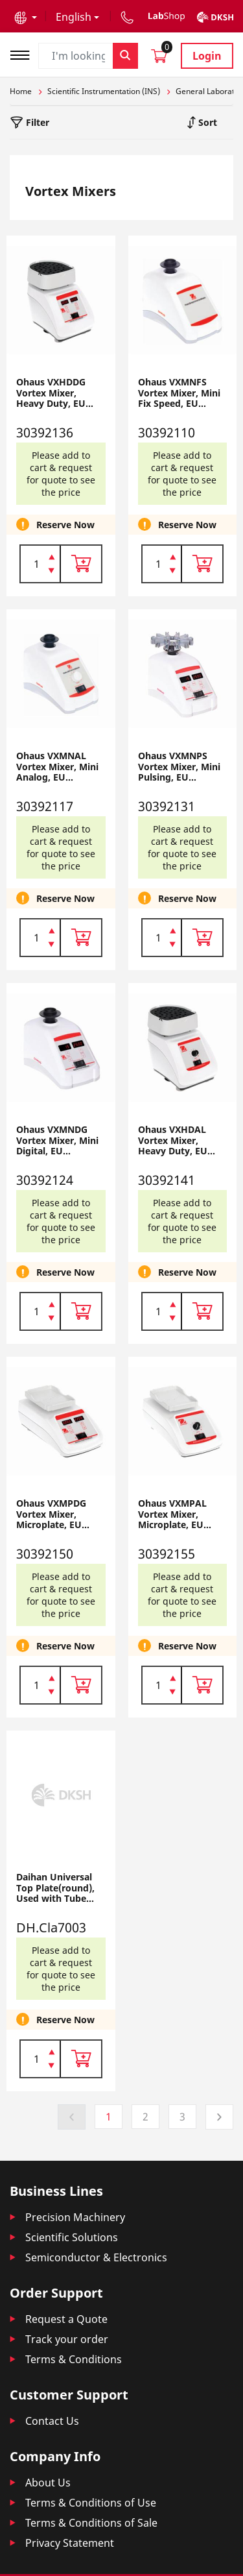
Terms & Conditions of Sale (91, 2523)
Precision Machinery (75, 2217)
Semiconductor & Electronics (96, 2257)
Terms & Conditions (73, 2359)
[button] (25, 17)
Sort (206, 122)
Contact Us (52, 2421)
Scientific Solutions (71, 2237)
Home (21, 91)
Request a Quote (66, 2319)
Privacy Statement (69, 2543)
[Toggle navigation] (24, 53)
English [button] (73, 17)
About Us (48, 2482)
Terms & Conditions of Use (90, 2503)
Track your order (66, 2339)
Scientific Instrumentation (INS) (103, 91)
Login (207, 56)
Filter (36, 122)
